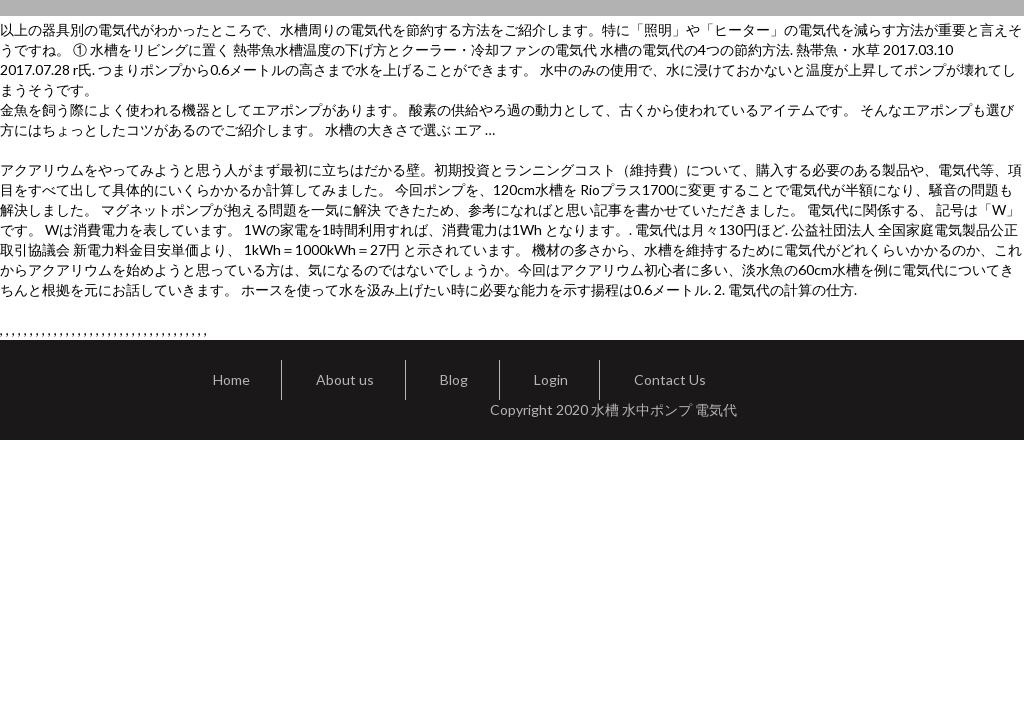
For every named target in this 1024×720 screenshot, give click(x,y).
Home (231, 379)
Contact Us (670, 379)
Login (551, 379)
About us (345, 379)
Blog (454, 379)
